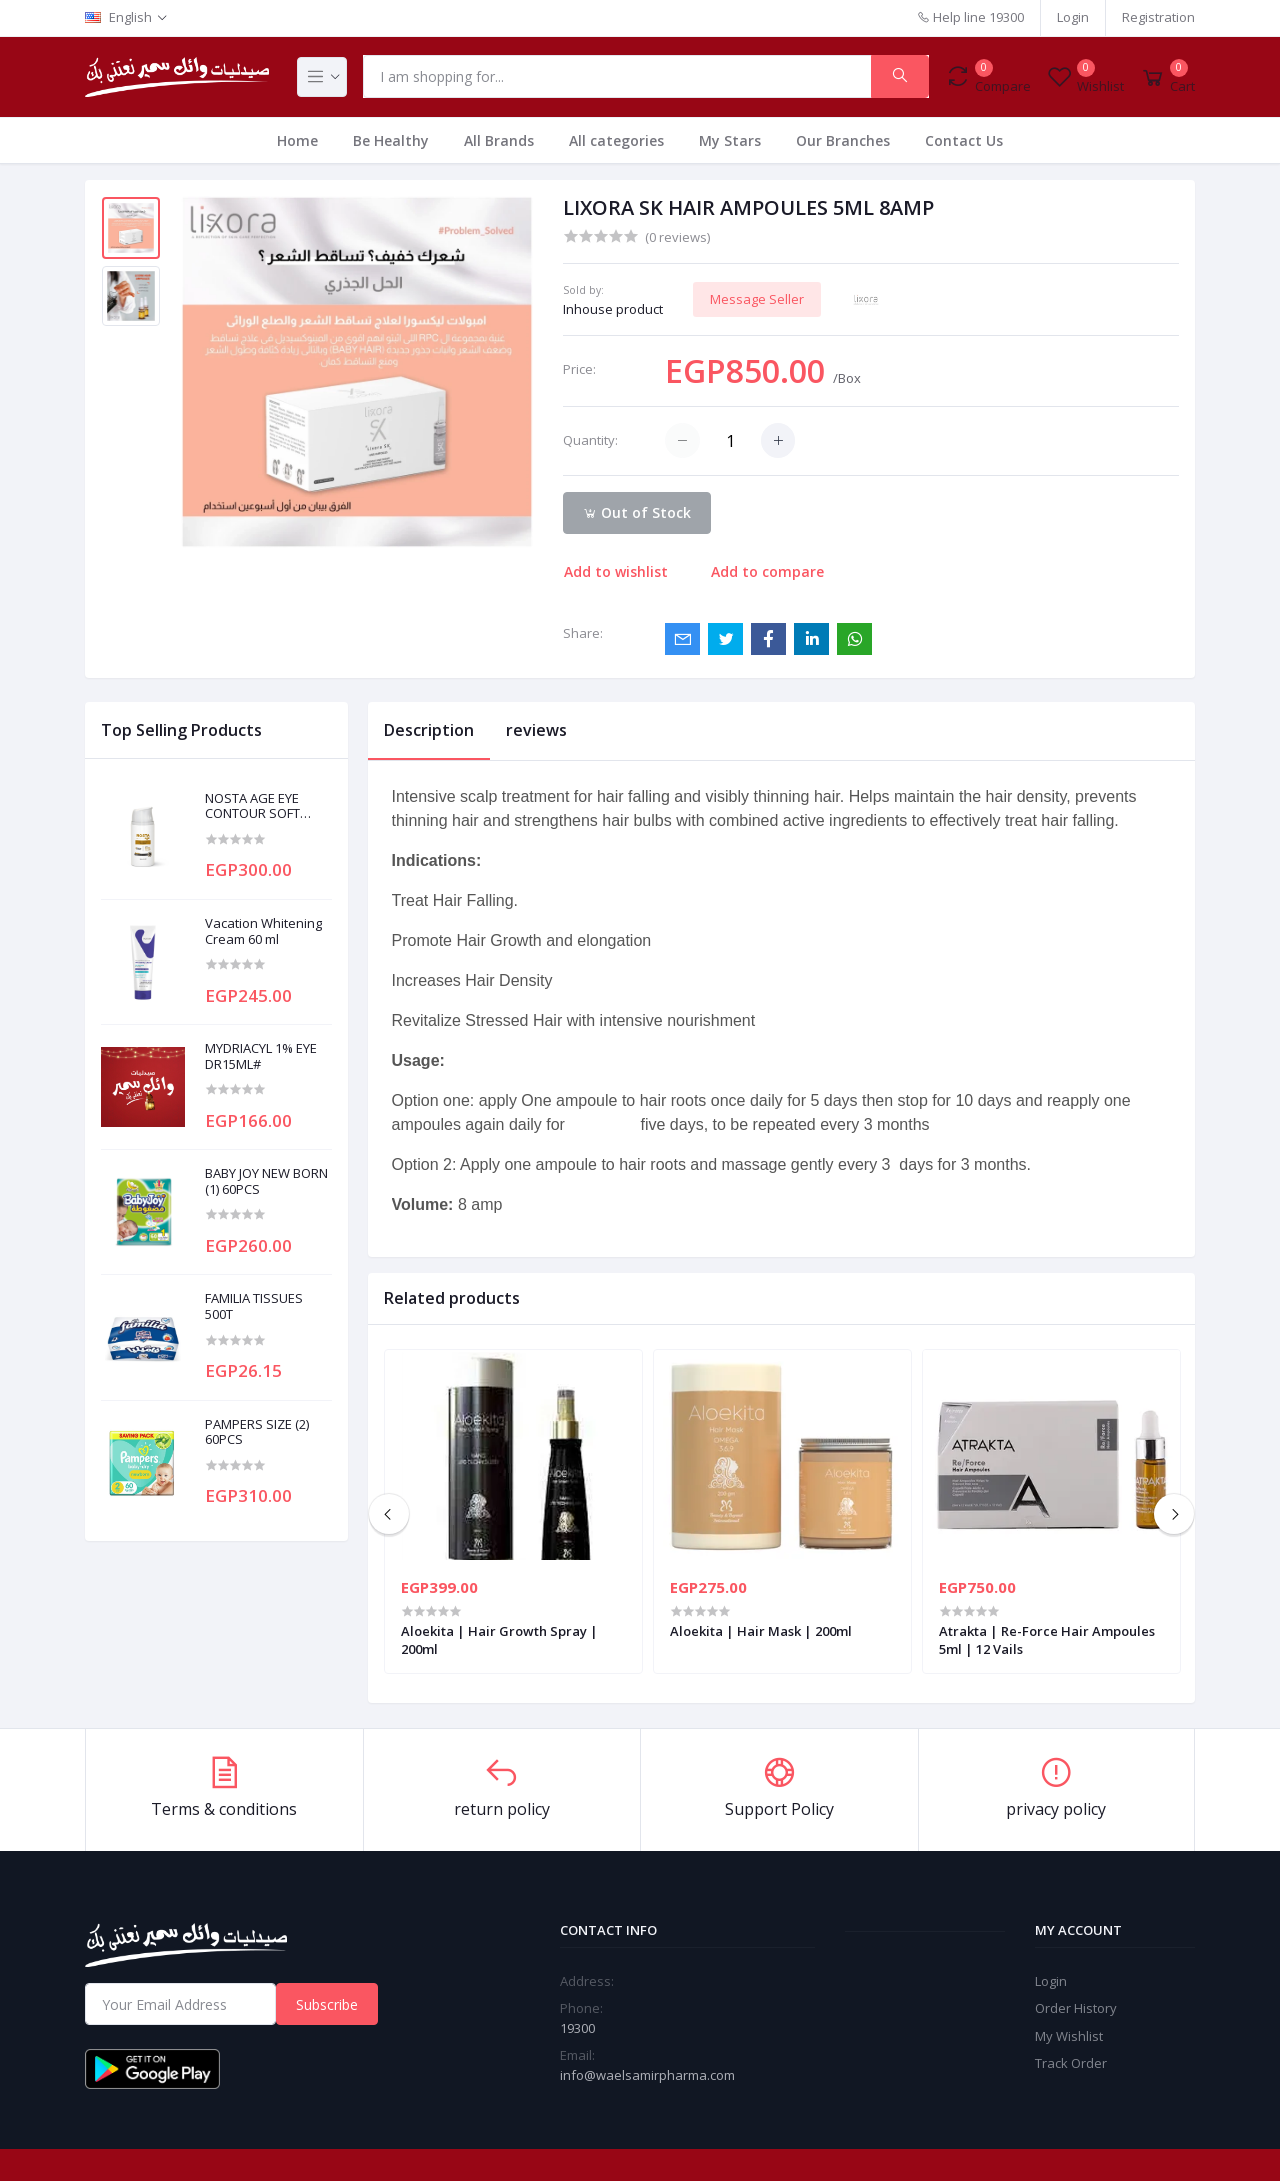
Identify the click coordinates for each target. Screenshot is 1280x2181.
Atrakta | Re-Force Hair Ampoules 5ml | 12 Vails (1047, 1640)
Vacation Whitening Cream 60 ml (263, 931)
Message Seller (757, 299)
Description (429, 730)
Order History (1076, 2008)
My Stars (730, 140)
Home (297, 140)
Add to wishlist (616, 571)
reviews (536, 730)
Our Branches (843, 140)
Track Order (1071, 2063)
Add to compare (767, 571)
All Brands (499, 140)
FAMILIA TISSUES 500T (254, 1306)
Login (1073, 17)
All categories (616, 140)
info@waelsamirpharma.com (647, 2075)
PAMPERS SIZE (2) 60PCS (257, 1432)
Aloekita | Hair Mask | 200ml (761, 1631)
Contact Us (964, 140)
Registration (1158, 17)
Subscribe (327, 2004)
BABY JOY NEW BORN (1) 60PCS (266, 1181)
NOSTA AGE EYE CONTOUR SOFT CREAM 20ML (252, 806)
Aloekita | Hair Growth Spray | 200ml (499, 1640)
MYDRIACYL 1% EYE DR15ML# (261, 1056)
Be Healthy (391, 140)
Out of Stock (637, 512)
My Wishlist (1069, 2036)
